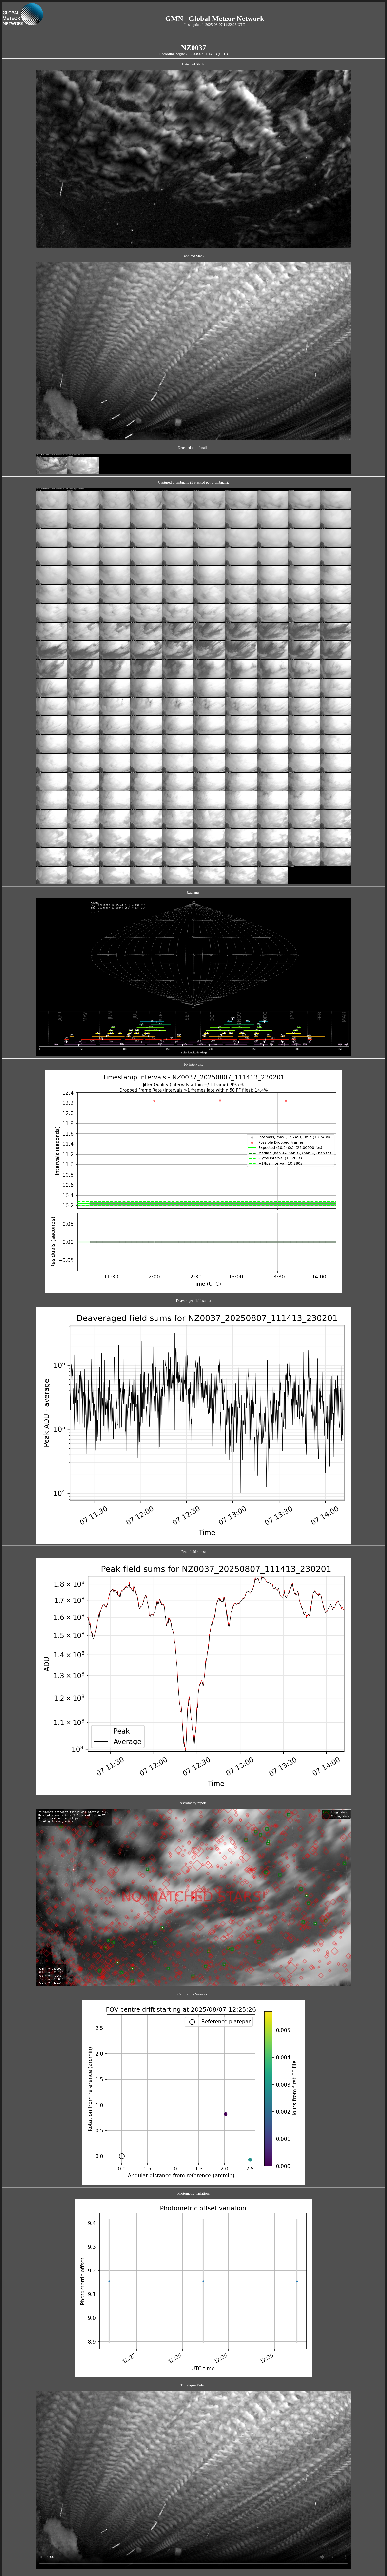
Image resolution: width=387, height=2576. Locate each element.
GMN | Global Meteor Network (214, 18)
